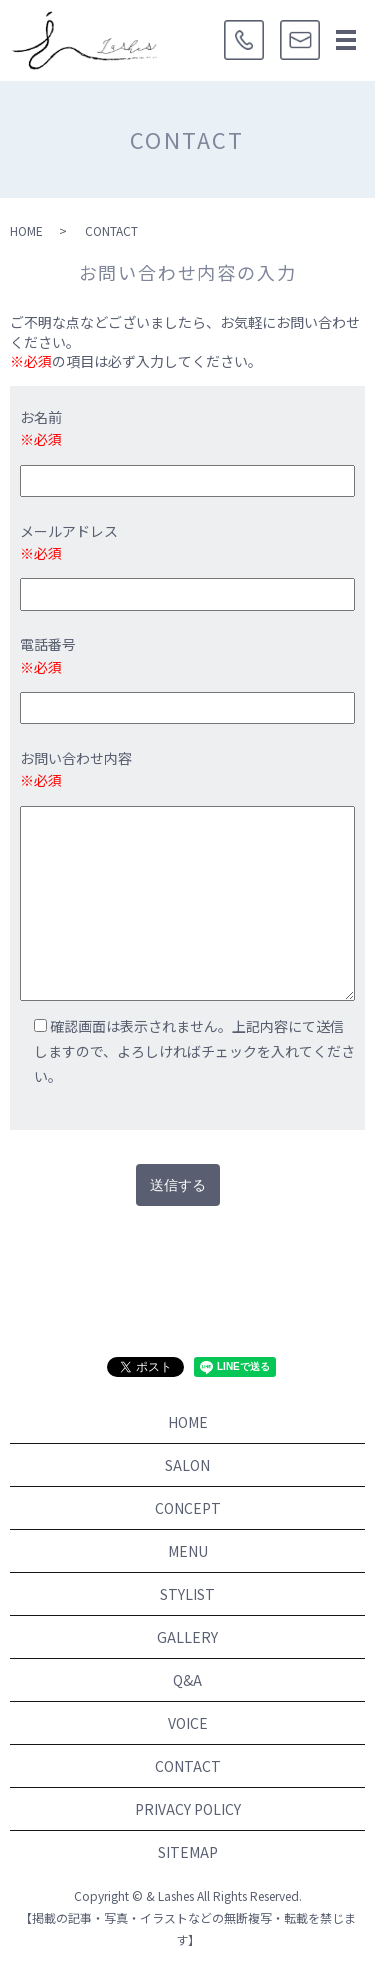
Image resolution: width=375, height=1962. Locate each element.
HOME (26, 230)
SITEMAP (188, 1852)
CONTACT (188, 1766)
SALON (187, 1465)
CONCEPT (188, 1508)
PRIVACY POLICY (188, 1809)
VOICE (188, 1723)
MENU (188, 1551)
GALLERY (187, 1637)
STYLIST (187, 1594)
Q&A (187, 1680)
